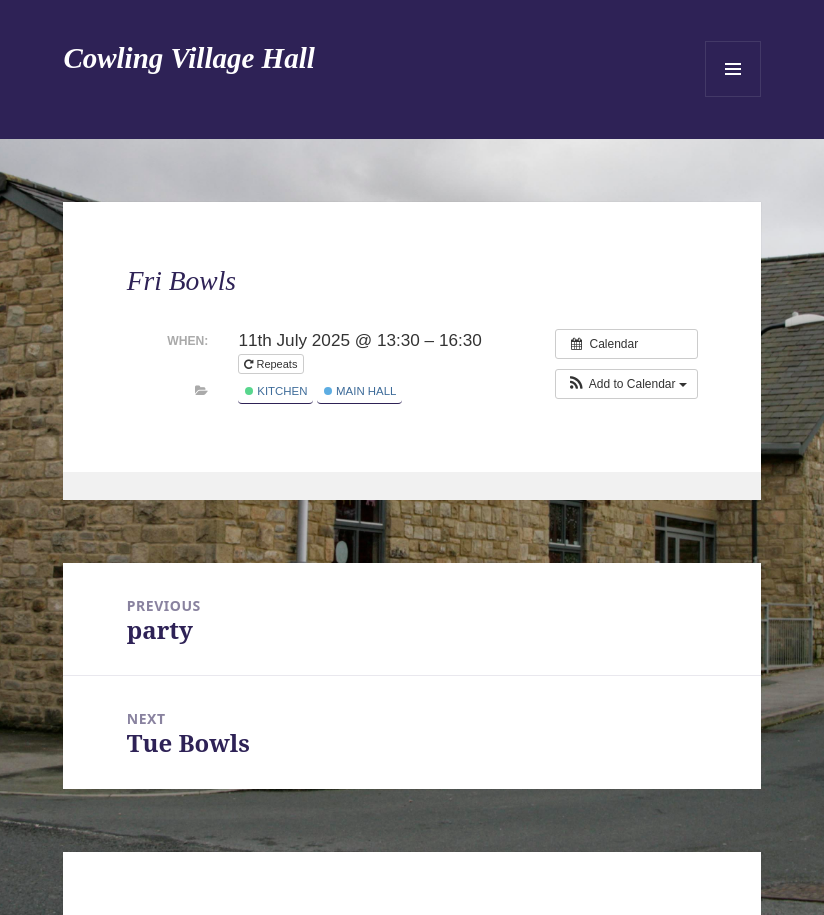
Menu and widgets (733, 69)
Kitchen (276, 391)
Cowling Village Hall (188, 58)
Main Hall (360, 391)
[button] (626, 384)
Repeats (272, 364)
